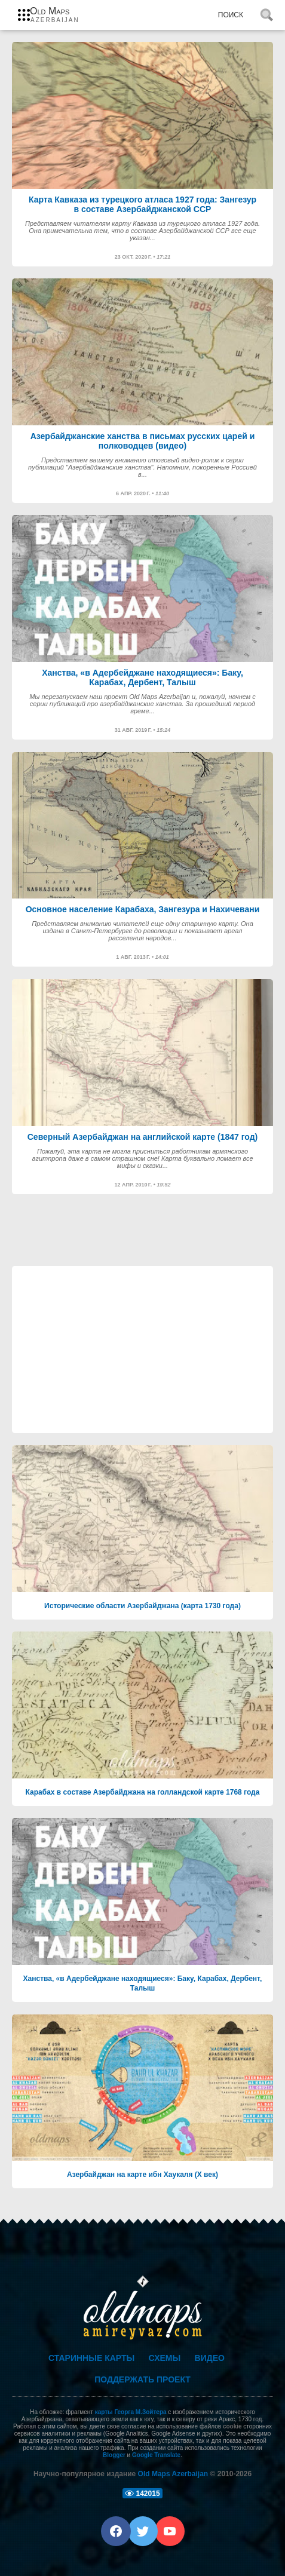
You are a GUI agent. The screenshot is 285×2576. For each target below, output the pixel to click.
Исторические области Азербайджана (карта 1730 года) (142, 1606)
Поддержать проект (142, 2379)
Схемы (165, 2358)
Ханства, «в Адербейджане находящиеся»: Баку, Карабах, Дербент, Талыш (142, 1983)
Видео (210, 2358)
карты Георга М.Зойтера (131, 2412)
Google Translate (156, 2455)
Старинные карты (91, 2358)
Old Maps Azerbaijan (173, 2474)
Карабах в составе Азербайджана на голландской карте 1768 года (143, 1792)
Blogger (114, 2455)
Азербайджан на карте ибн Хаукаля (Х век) (142, 2174)
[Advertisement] (142, 1349)
